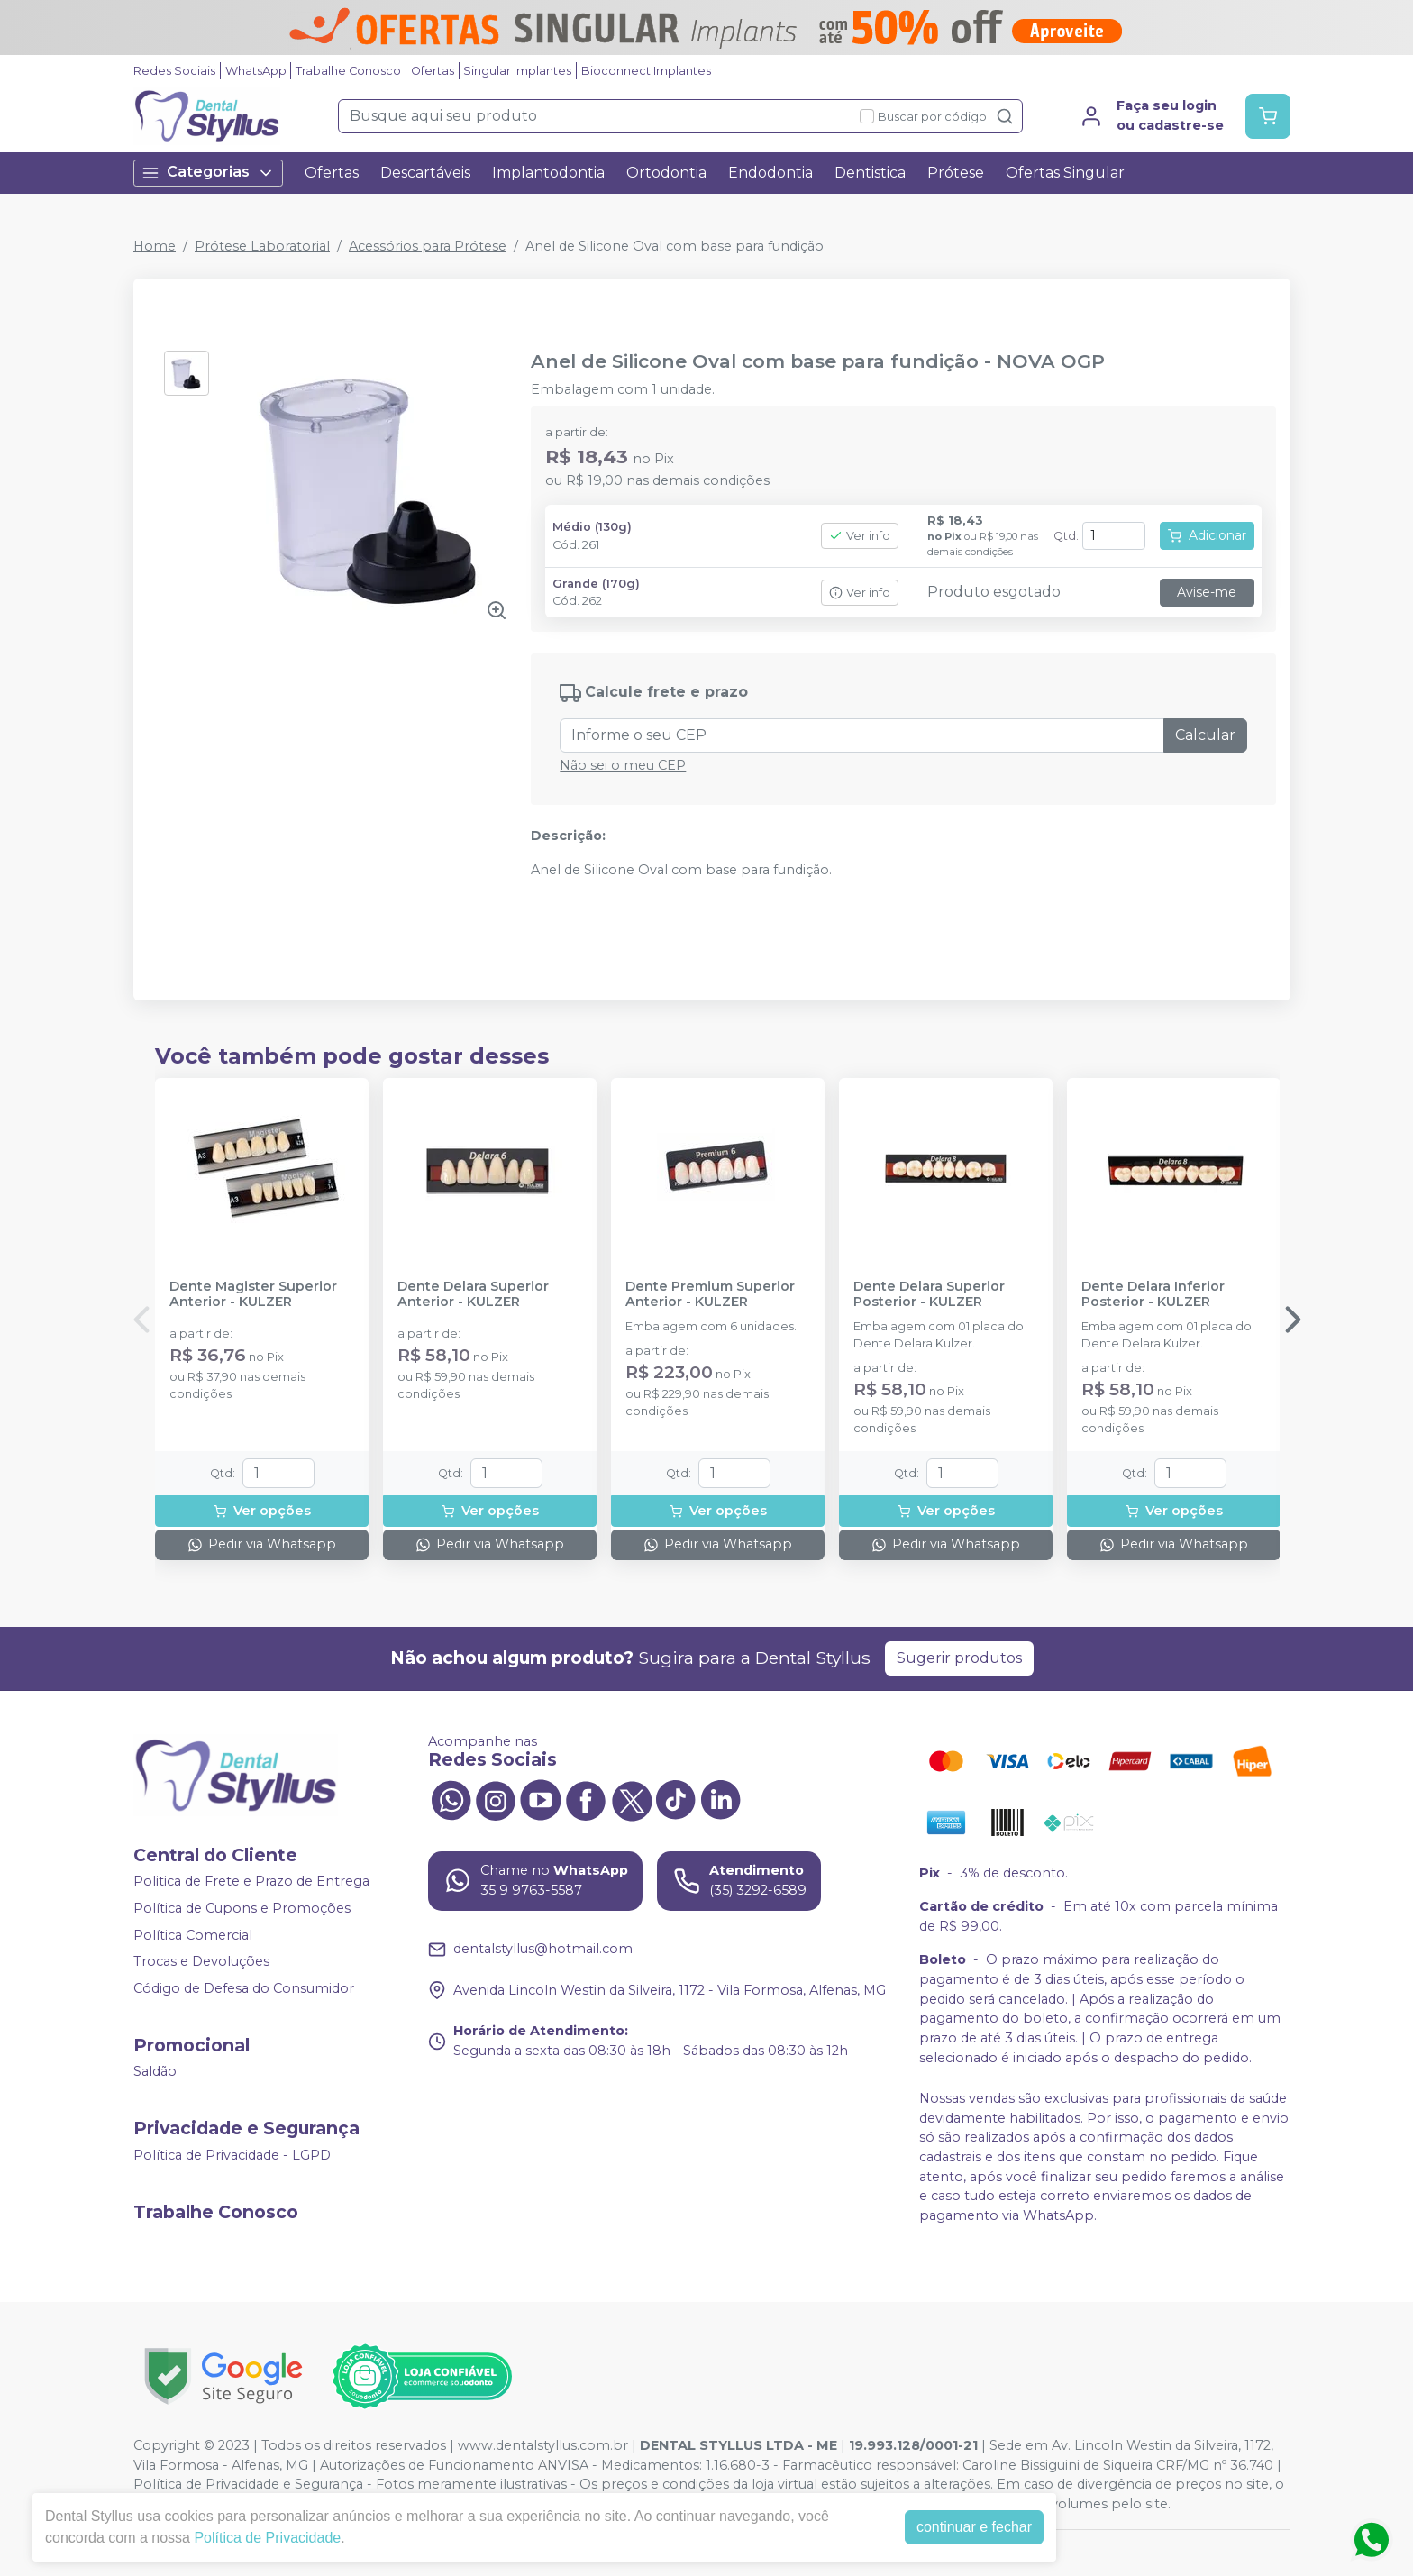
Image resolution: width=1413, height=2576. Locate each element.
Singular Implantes (517, 71)
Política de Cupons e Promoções (242, 1908)
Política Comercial (192, 1935)
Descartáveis (425, 172)
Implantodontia (548, 172)
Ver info (859, 536)
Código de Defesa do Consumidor (243, 1988)
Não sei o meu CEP (623, 765)
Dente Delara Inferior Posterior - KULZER (1153, 1294)
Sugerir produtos (959, 1658)
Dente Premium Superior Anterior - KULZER (710, 1294)
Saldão (155, 2072)
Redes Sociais (174, 71)
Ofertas (432, 71)
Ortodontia (666, 172)
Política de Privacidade (267, 2537)
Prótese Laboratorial (262, 246)
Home (154, 246)
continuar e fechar (974, 2527)
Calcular (1205, 735)
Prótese (955, 172)
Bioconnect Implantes (646, 71)
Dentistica (870, 172)
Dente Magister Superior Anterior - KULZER (253, 1294)
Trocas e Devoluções (201, 1961)
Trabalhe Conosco (348, 71)
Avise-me (1206, 592)
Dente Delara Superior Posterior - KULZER (929, 1294)
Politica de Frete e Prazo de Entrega (251, 1882)
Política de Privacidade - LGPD (232, 2155)
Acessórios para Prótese (427, 246)
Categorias (208, 172)
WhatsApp (256, 71)
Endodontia (770, 172)
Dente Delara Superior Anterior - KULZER (473, 1294)
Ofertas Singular (1065, 172)
